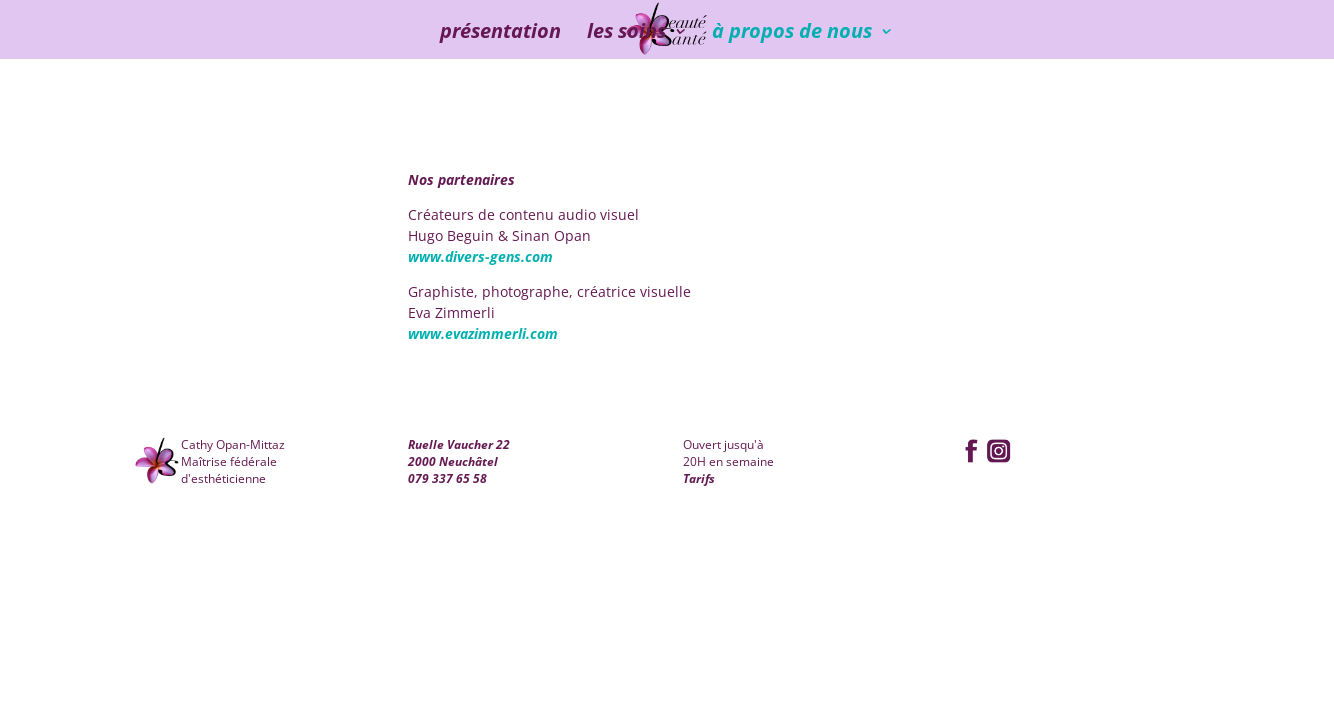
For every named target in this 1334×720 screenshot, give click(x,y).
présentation (500, 34)
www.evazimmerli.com (483, 333)
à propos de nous (792, 34)
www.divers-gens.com (480, 256)
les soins (626, 34)
